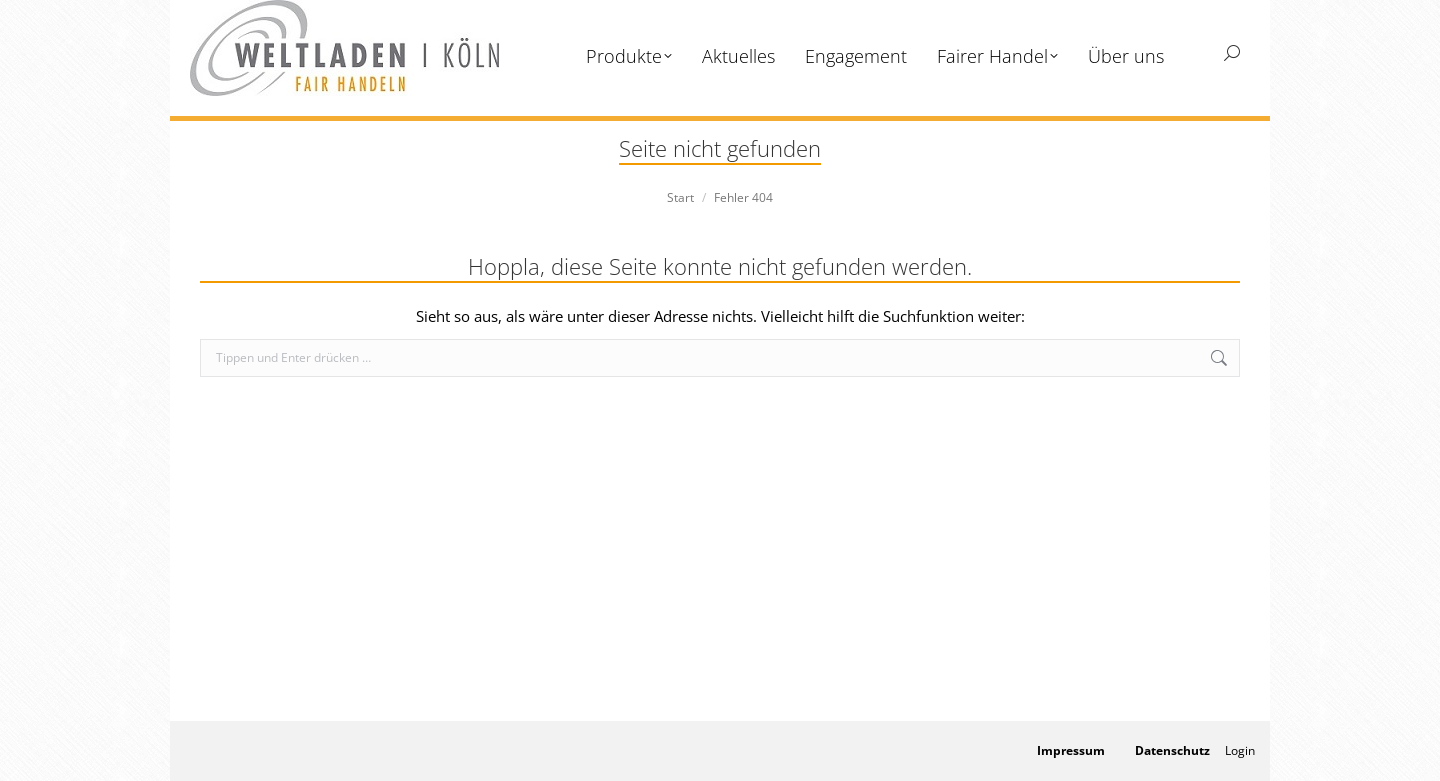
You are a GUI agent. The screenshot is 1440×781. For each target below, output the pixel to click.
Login (1240, 750)
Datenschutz (1172, 750)
